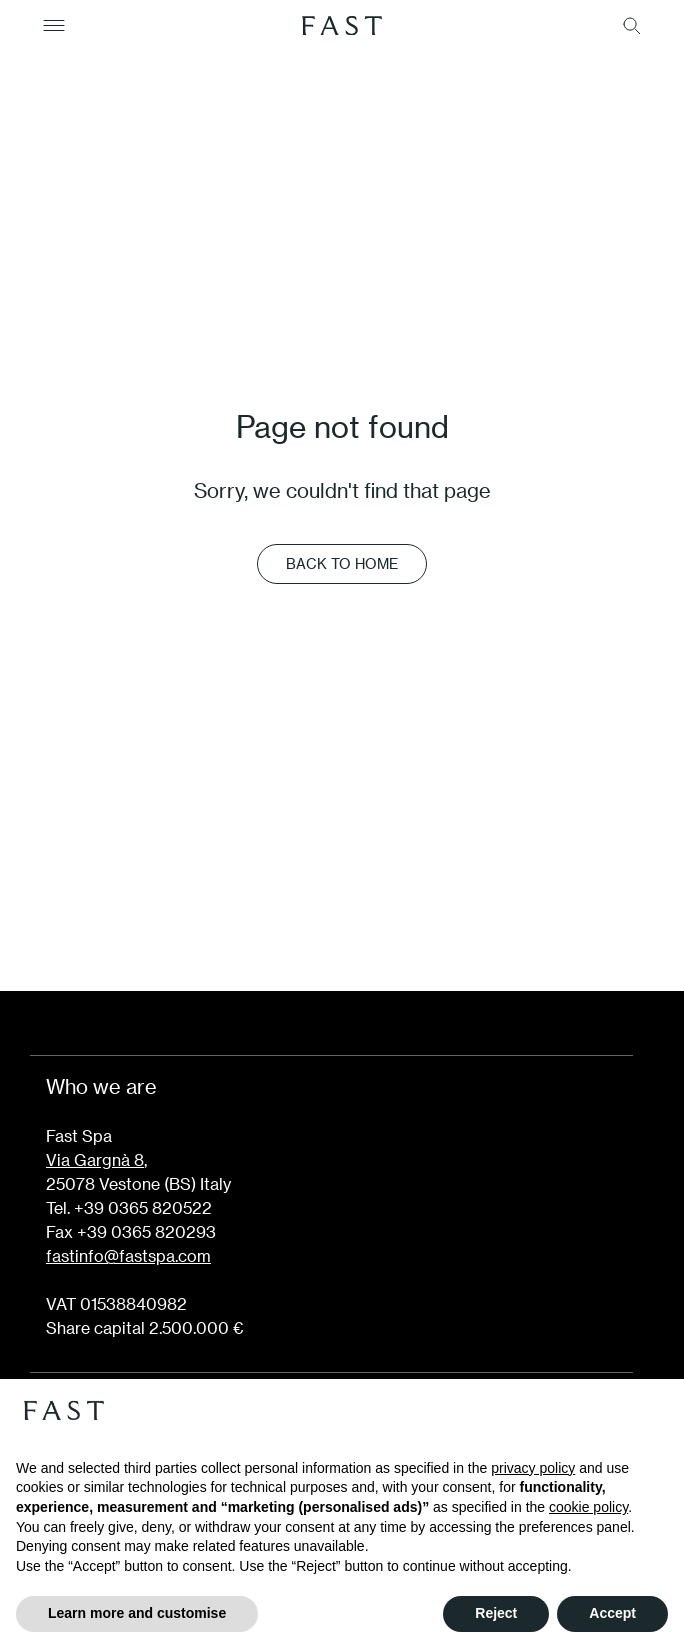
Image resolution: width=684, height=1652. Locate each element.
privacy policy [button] (533, 1468)
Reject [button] (496, 1613)
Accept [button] (612, 1613)
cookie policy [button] (588, 1507)
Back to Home (342, 563)
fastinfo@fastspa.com (128, 1255)
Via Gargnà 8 (95, 1159)
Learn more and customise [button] (137, 1613)
